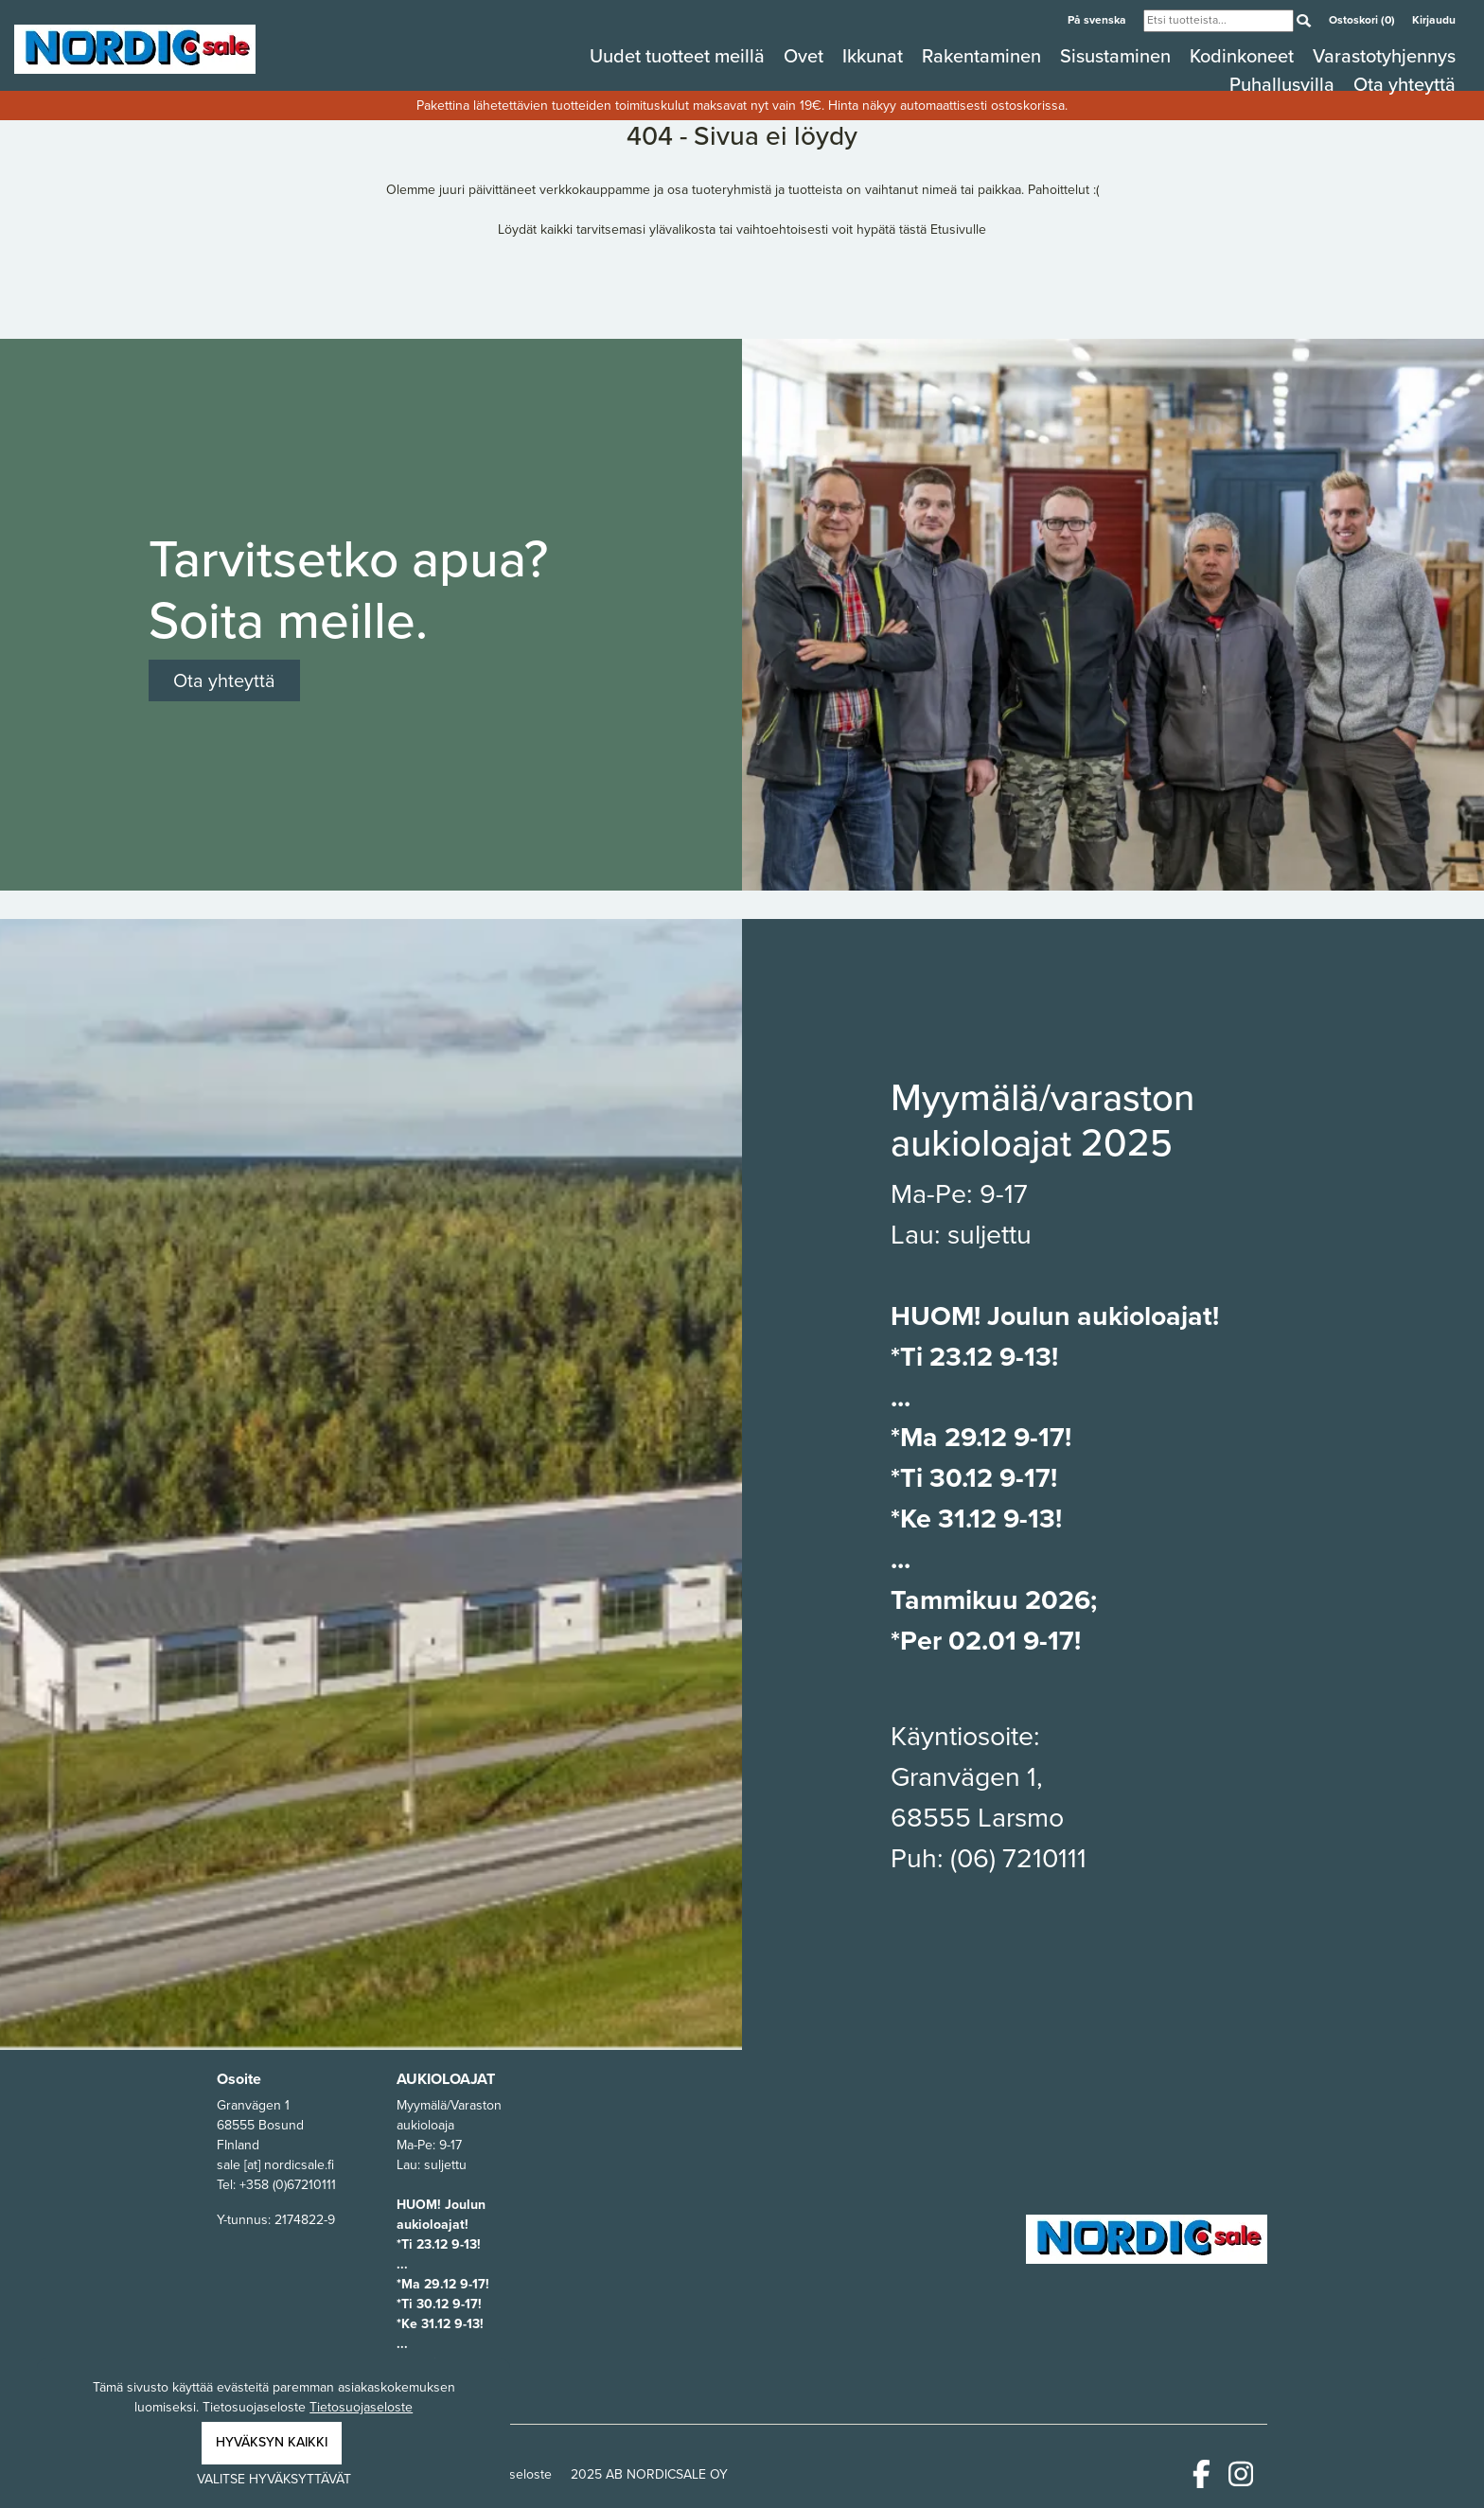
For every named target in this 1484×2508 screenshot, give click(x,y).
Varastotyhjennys (1384, 56)
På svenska (1098, 19)
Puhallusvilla (1284, 84)
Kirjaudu (1434, 19)
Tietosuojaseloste (361, 2407)
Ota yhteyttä (1404, 84)
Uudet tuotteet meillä (679, 56)
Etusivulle (958, 229)
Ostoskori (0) (1363, 19)
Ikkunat (875, 56)
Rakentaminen (984, 56)
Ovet (806, 56)
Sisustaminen (1117, 56)
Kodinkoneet (1244, 56)
